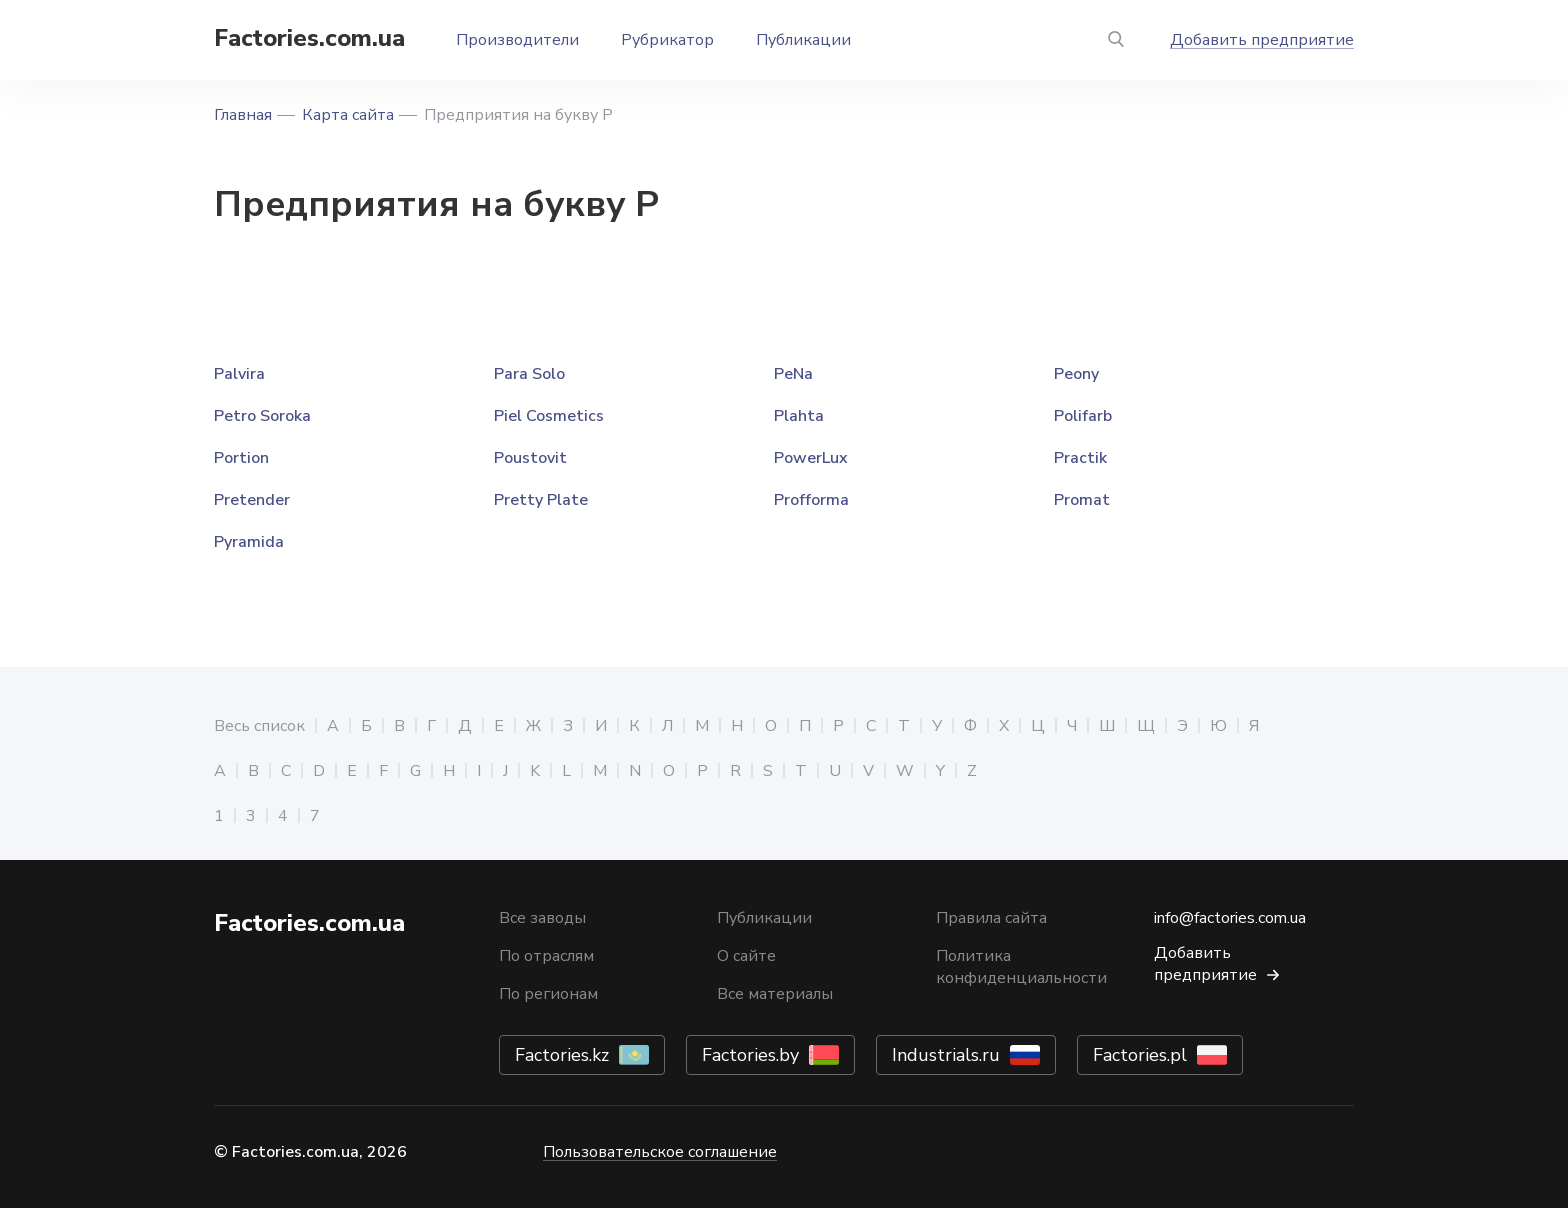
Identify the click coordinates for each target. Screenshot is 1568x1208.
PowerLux (811, 458)
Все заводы (542, 918)
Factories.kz (562, 1055)
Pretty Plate (541, 500)
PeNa (793, 374)
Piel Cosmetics (549, 416)
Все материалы (775, 994)
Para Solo (529, 374)
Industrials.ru (946, 1055)
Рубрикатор (667, 40)
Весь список (259, 726)
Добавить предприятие (1262, 40)
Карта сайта (348, 115)
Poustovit (530, 458)
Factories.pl (1140, 1055)
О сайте (746, 956)
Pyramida (249, 542)
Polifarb (1083, 416)
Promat (1082, 500)
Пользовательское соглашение (660, 1152)
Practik (1080, 458)
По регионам (548, 994)
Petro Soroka (262, 416)
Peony (1076, 374)
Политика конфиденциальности (1021, 967)
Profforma (811, 500)
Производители (517, 40)
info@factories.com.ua (1230, 918)
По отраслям (546, 956)
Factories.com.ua (309, 38)
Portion (241, 458)
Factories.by (750, 1055)
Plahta (799, 416)
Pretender (252, 500)
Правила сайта (991, 918)
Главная (243, 115)
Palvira (239, 374)
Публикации (803, 40)
